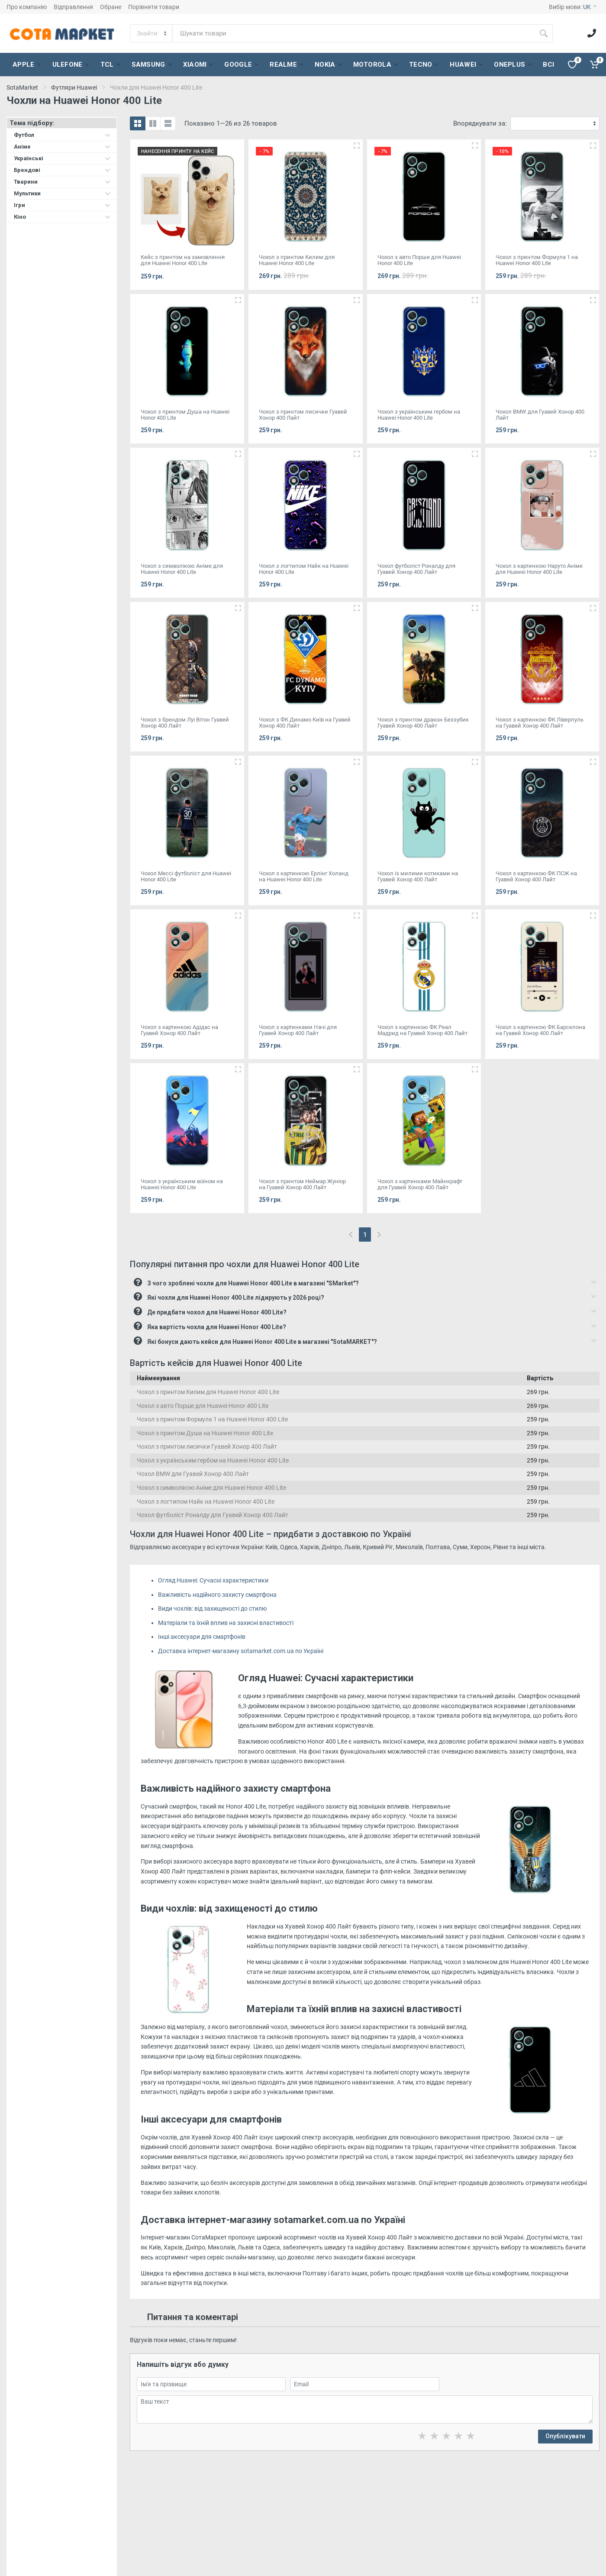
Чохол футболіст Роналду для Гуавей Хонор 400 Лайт (212, 1514)
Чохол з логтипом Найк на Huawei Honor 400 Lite (205, 1501)
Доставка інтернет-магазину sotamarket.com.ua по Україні (240, 1650)
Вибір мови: (572, 6)
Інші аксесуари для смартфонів (201, 1636)
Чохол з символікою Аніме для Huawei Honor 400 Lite (211, 1487)
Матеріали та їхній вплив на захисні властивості (225, 1622)
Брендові (62, 170)
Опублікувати (565, 2436)
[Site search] (354, 33)
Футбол (62, 135)
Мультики (62, 193)
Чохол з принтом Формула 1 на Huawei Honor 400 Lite (212, 1419)
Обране (110, 7)
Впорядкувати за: (480, 123)
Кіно (62, 217)
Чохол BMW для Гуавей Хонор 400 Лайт (193, 1473)
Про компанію (26, 7)
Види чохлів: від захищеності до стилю (212, 1608)
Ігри (62, 205)
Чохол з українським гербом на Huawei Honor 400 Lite (213, 1460)
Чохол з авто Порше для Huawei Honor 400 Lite (202, 1405)
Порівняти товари (153, 7)
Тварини (62, 181)
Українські (62, 158)
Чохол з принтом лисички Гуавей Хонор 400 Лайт (207, 1446)
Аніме (62, 146)
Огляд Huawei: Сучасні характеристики (213, 1580)
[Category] (152, 33)
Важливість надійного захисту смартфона (217, 1594)
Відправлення (73, 7)
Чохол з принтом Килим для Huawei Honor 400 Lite (208, 1391)
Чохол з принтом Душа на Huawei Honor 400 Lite (205, 1433)
